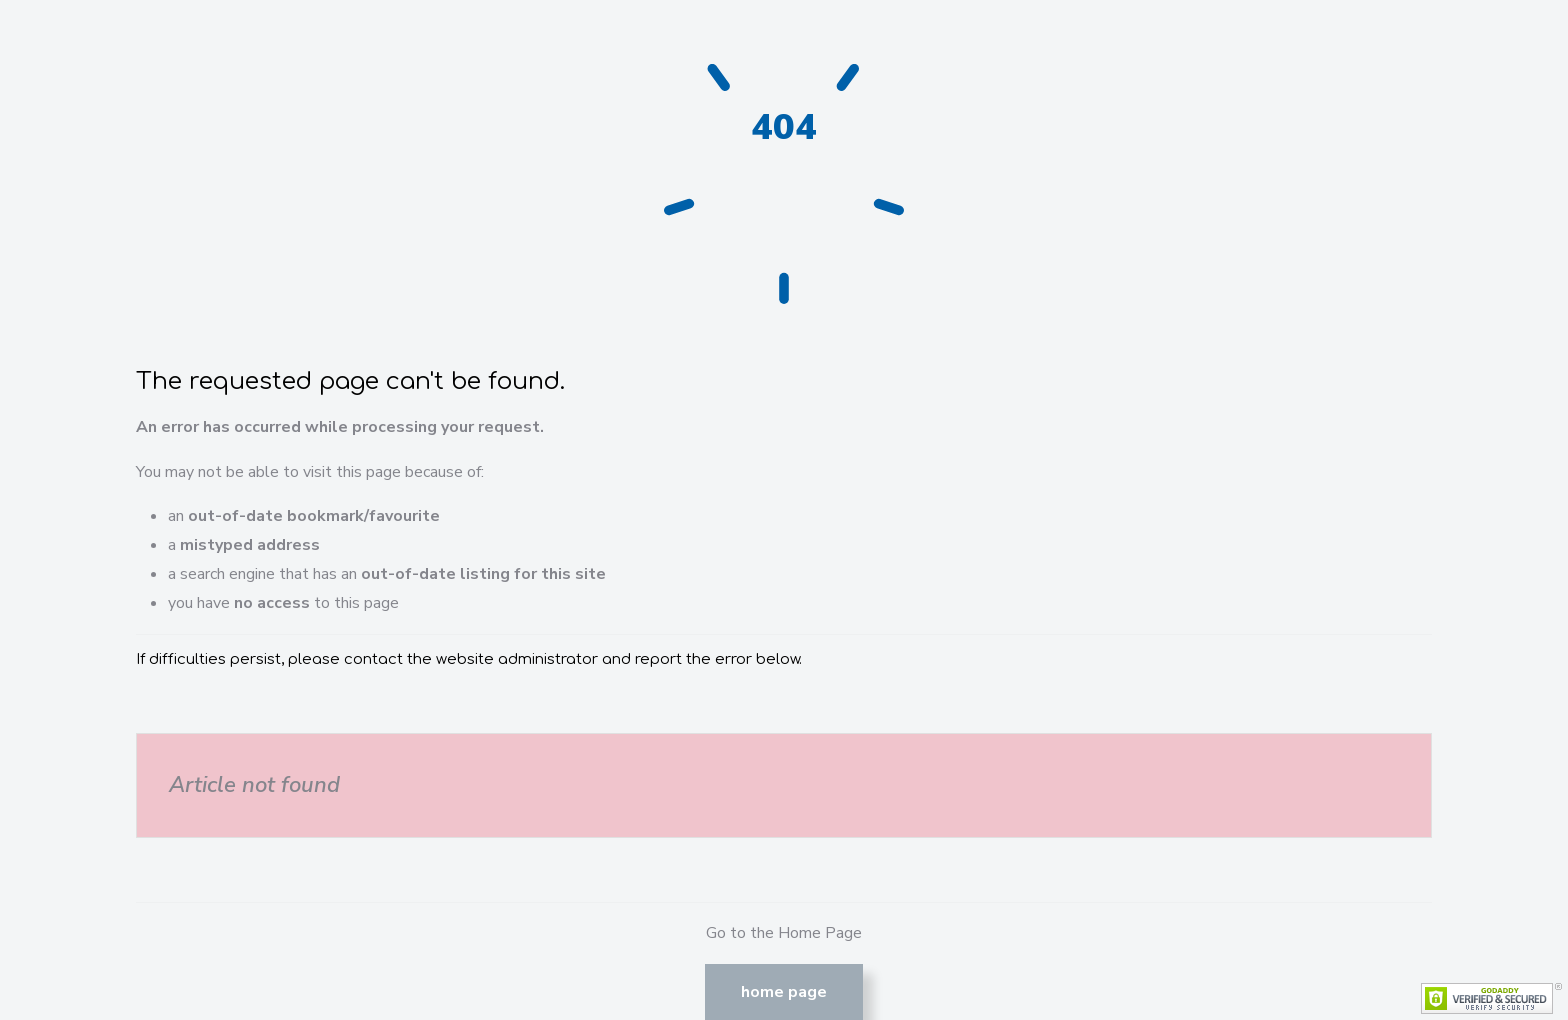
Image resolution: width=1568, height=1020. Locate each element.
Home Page (784, 992)
